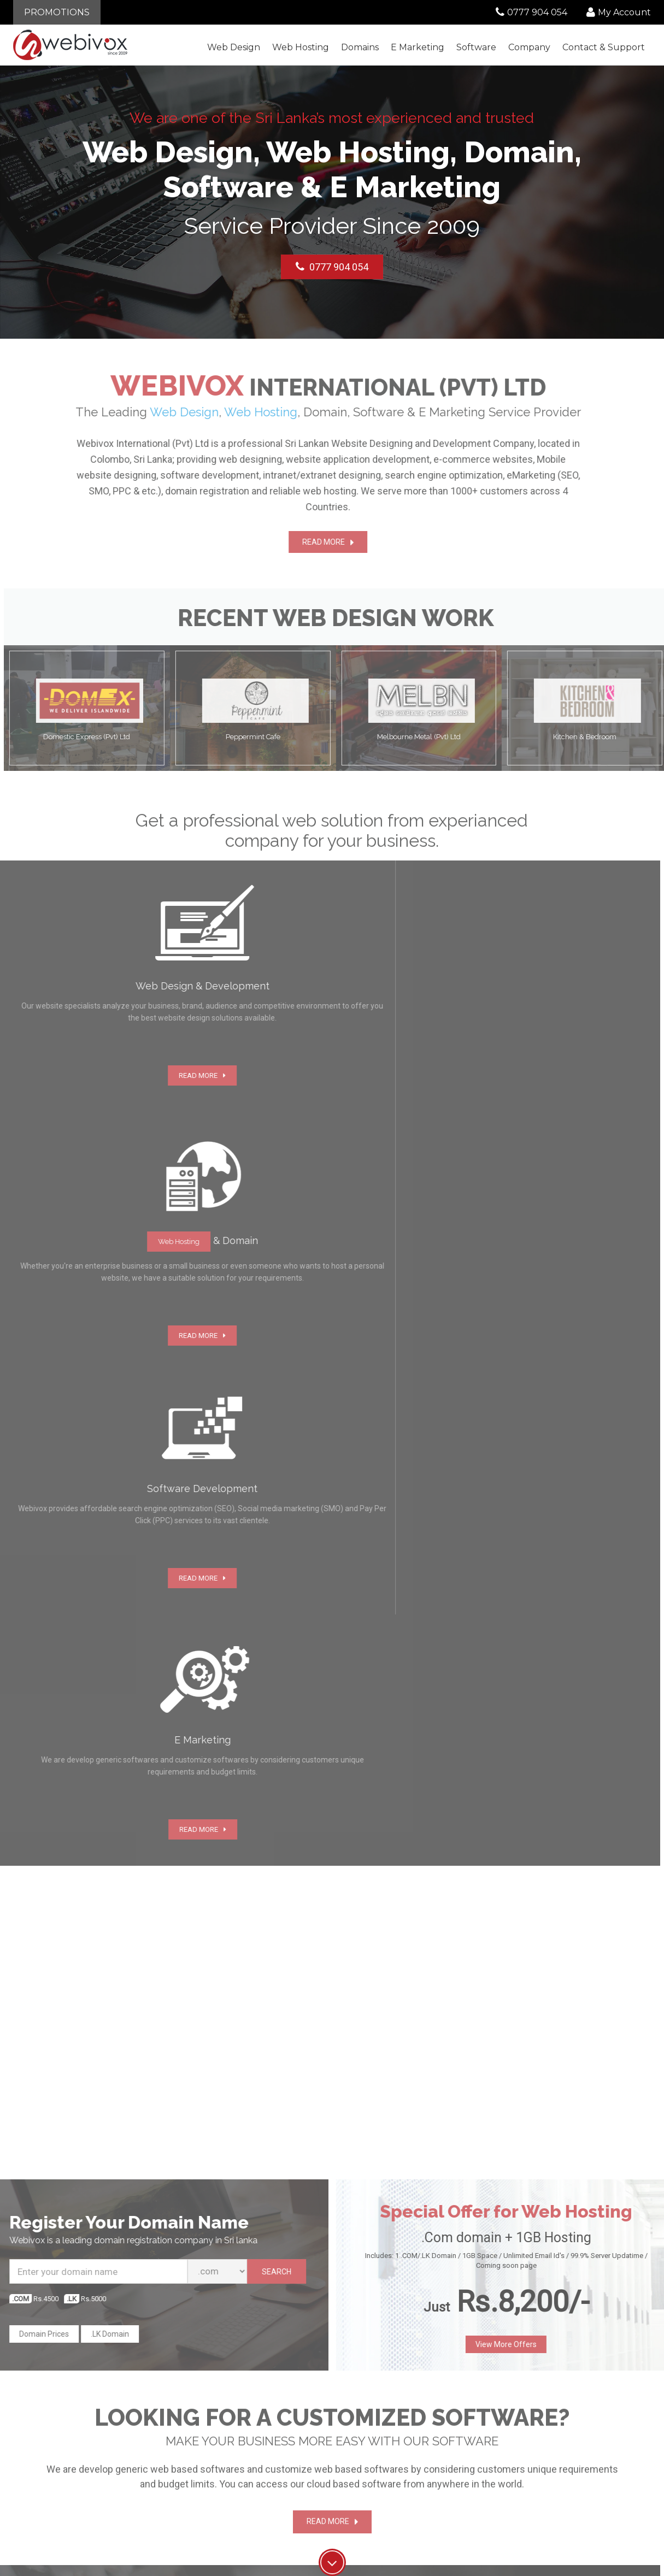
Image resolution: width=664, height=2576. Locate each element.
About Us (267, 2395)
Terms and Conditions (287, 2452)
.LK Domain (103, 1580)
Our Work (267, 2429)
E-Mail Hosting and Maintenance (409, 2456)
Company (529, 47)
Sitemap (518, 2464)
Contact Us (270, 2406)
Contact (603, 47)
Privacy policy (273, 2464)
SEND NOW (510, 2118)
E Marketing (417, 47)
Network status (529, 2452)
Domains (360, 47)
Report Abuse (527, 2441)
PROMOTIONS (57, 12)
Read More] (317, 2057)
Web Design (233, 47)
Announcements (531, 2406)
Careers (264, 2441)
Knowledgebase (531, 2429)
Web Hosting (300, 47)
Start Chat (83, 1973)
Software (476, 47)
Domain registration (410, 2418)
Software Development (415, 2441)
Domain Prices (37, 1580)
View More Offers (513, 1590)
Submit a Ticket (530, 2418)
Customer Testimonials (288, 2418)
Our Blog (519, 2395)
